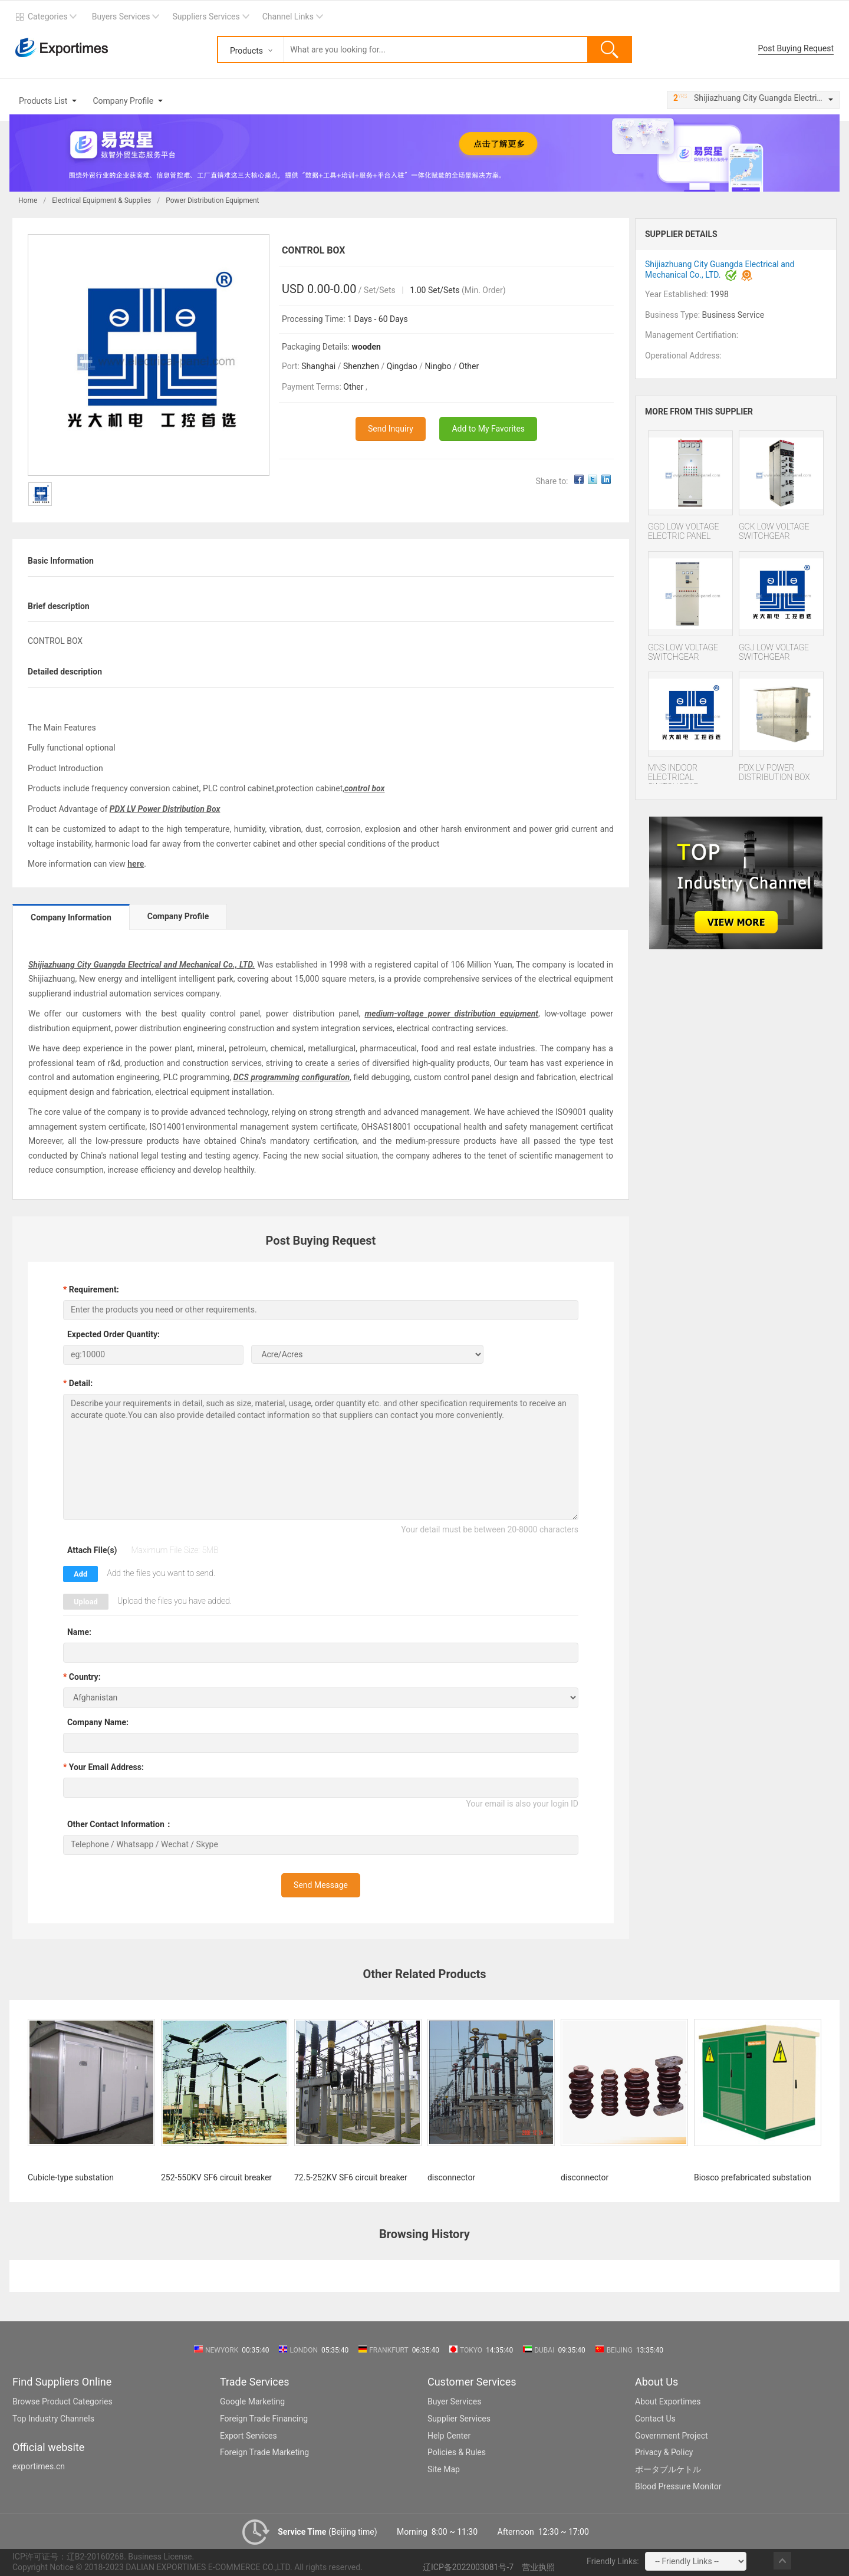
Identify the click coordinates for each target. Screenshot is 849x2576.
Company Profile (123, 101)
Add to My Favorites (488, 428)
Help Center (448, 2435)
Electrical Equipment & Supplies (101, 200)
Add (80, 1574)
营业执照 (538, 2567)
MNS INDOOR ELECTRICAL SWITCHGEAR (673, 773)
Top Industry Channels (53, 2418)
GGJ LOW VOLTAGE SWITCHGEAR (774, 652)
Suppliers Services (205, 16)
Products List (43, 101)
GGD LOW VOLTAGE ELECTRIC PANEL (683, 531)
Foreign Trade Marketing (264, 2452)
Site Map (443, 2469)
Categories (47, 16)
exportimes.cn (38, 2466)
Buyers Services (121, 16)
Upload (86, 1601)
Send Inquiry (390, 428)
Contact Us (655, 2418)
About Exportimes (668, 2401)
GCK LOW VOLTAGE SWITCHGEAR (774, 531)
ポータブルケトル (668, 2469)
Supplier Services (459, 2418)
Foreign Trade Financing (264, 2418)
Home (27, 200)
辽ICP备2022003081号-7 (468, 2567)
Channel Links (288, 16)
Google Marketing (252, 2401)
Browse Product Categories (62, 2401)
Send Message (321, 1885)
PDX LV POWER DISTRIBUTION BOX (774, 772)
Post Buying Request (796, 48)
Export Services (248, 2435)
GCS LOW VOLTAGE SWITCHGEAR (683, 652)
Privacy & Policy (664, 2452)
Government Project (671, 2435)
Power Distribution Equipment (212, 200)
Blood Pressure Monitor (678, 2486)
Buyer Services (454, 2401)
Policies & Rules (456, 2452)
